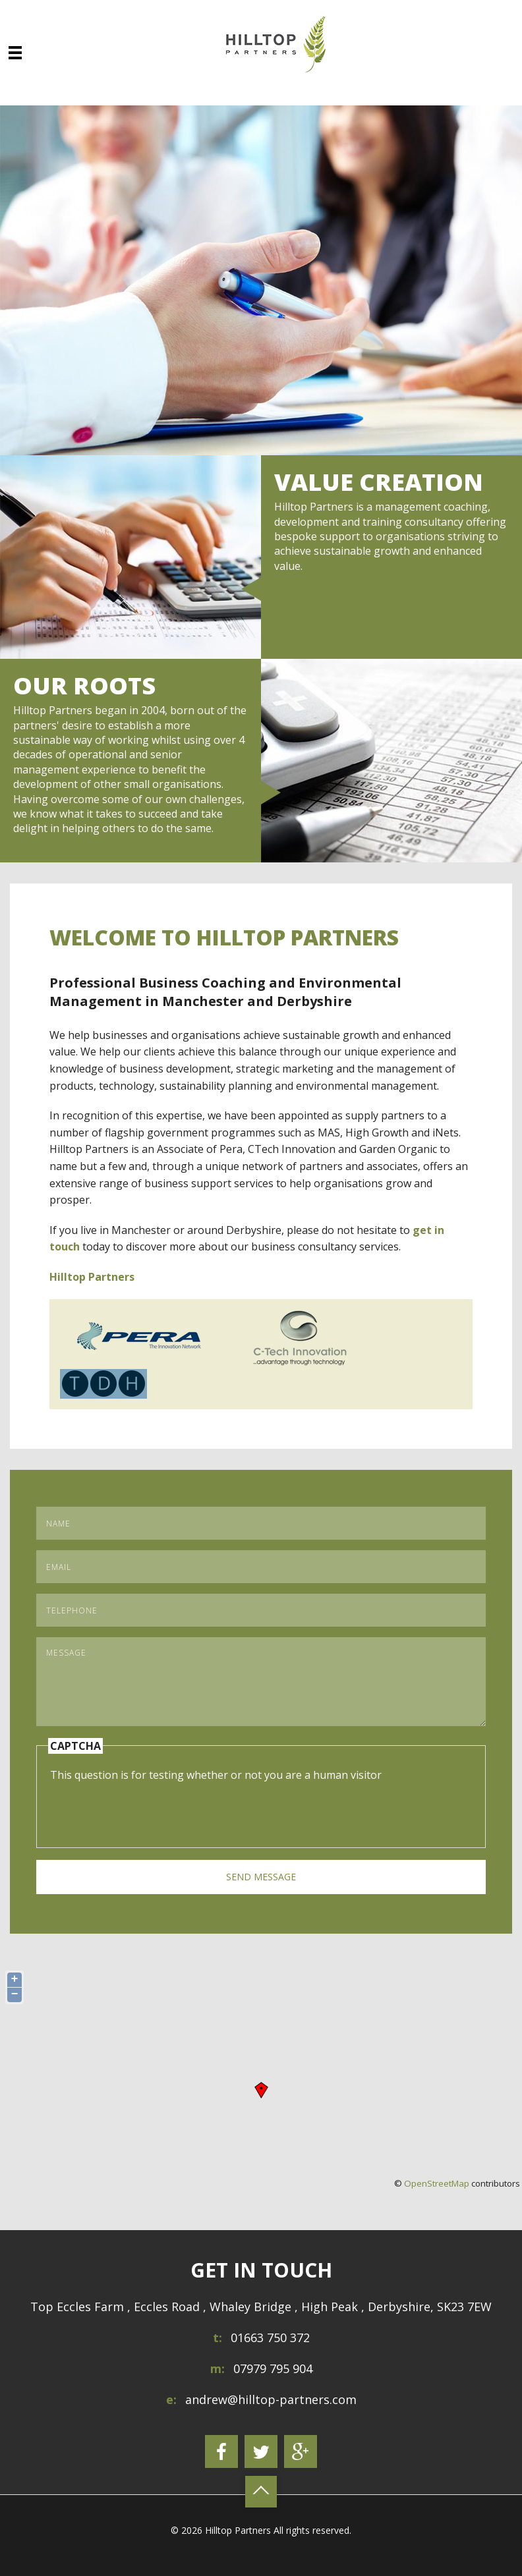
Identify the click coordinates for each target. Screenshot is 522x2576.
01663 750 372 (270, 2337)
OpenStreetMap (436, 2183)
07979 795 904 (272, 2368)
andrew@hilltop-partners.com (271, 2399)
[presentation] (150, 1808)
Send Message (261, 1876)
